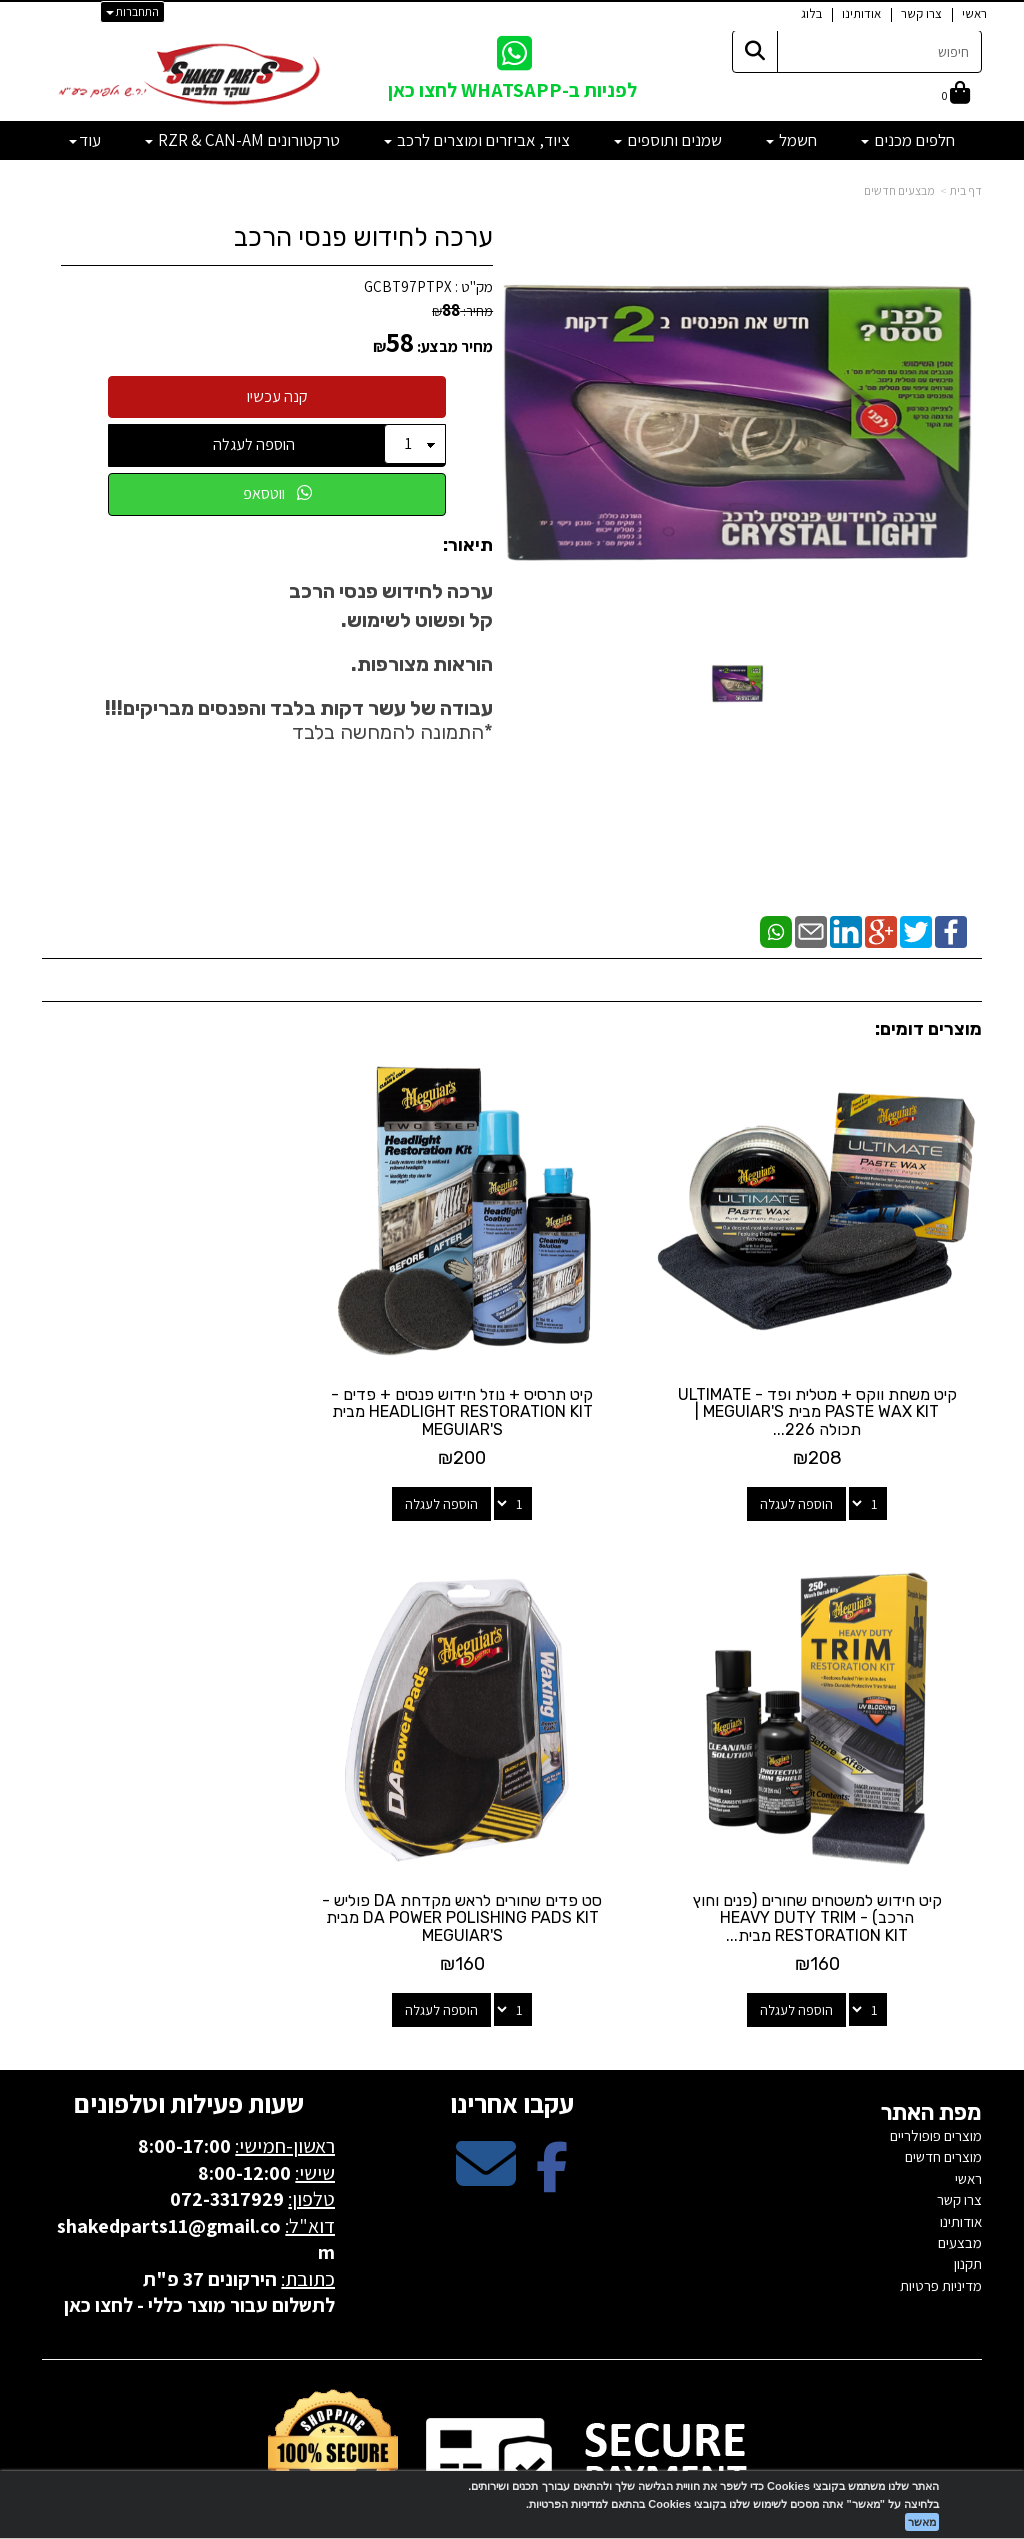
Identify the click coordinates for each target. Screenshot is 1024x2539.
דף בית (966, 190)
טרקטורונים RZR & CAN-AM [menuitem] (242, 140)
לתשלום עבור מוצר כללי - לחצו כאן (199, 2232)
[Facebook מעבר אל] (552, 2107)
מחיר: (462, 311)
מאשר (922, 2522)
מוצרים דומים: (928, 1029)
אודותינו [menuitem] (861, 13)
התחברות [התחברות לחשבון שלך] (132, 11)
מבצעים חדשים (899, 190)
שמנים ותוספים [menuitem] (668, 140)
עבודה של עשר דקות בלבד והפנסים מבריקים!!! (299, 708)
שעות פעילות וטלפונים (189, 2029)
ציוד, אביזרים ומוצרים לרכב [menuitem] (477, 140)
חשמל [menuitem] (791, 140)
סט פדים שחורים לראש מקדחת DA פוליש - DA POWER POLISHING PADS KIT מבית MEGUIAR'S (835, 1844)
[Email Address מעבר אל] (486, 2107)
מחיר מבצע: (455, 346)
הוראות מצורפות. (422, 664)
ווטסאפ (277, 493)
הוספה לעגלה (254, 444)
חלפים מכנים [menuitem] (908, 140)
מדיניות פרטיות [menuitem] (941, 2211)
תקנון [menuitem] (968, 2190)
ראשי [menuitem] (974, 13)
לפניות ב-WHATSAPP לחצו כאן (512, 90)
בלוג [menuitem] (811, 13)
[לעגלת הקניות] (956, 94)
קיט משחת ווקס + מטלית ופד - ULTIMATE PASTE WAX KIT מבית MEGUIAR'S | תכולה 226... (835, 1375)
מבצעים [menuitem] (960, 2169)
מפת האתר (931, 2039)
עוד (85, 140)
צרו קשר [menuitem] (921, 13)
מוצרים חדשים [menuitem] (943, 2083)
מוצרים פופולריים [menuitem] (936, 2061)
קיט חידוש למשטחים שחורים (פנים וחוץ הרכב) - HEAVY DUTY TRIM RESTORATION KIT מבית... (188, 1375)
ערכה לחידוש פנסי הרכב (363, 237)
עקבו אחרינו (512, 2029)
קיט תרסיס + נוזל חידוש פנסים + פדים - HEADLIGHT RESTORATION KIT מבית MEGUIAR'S (512, 1375)
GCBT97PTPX (408, 286)
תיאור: (468, 546)
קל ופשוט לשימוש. (417, 620)
